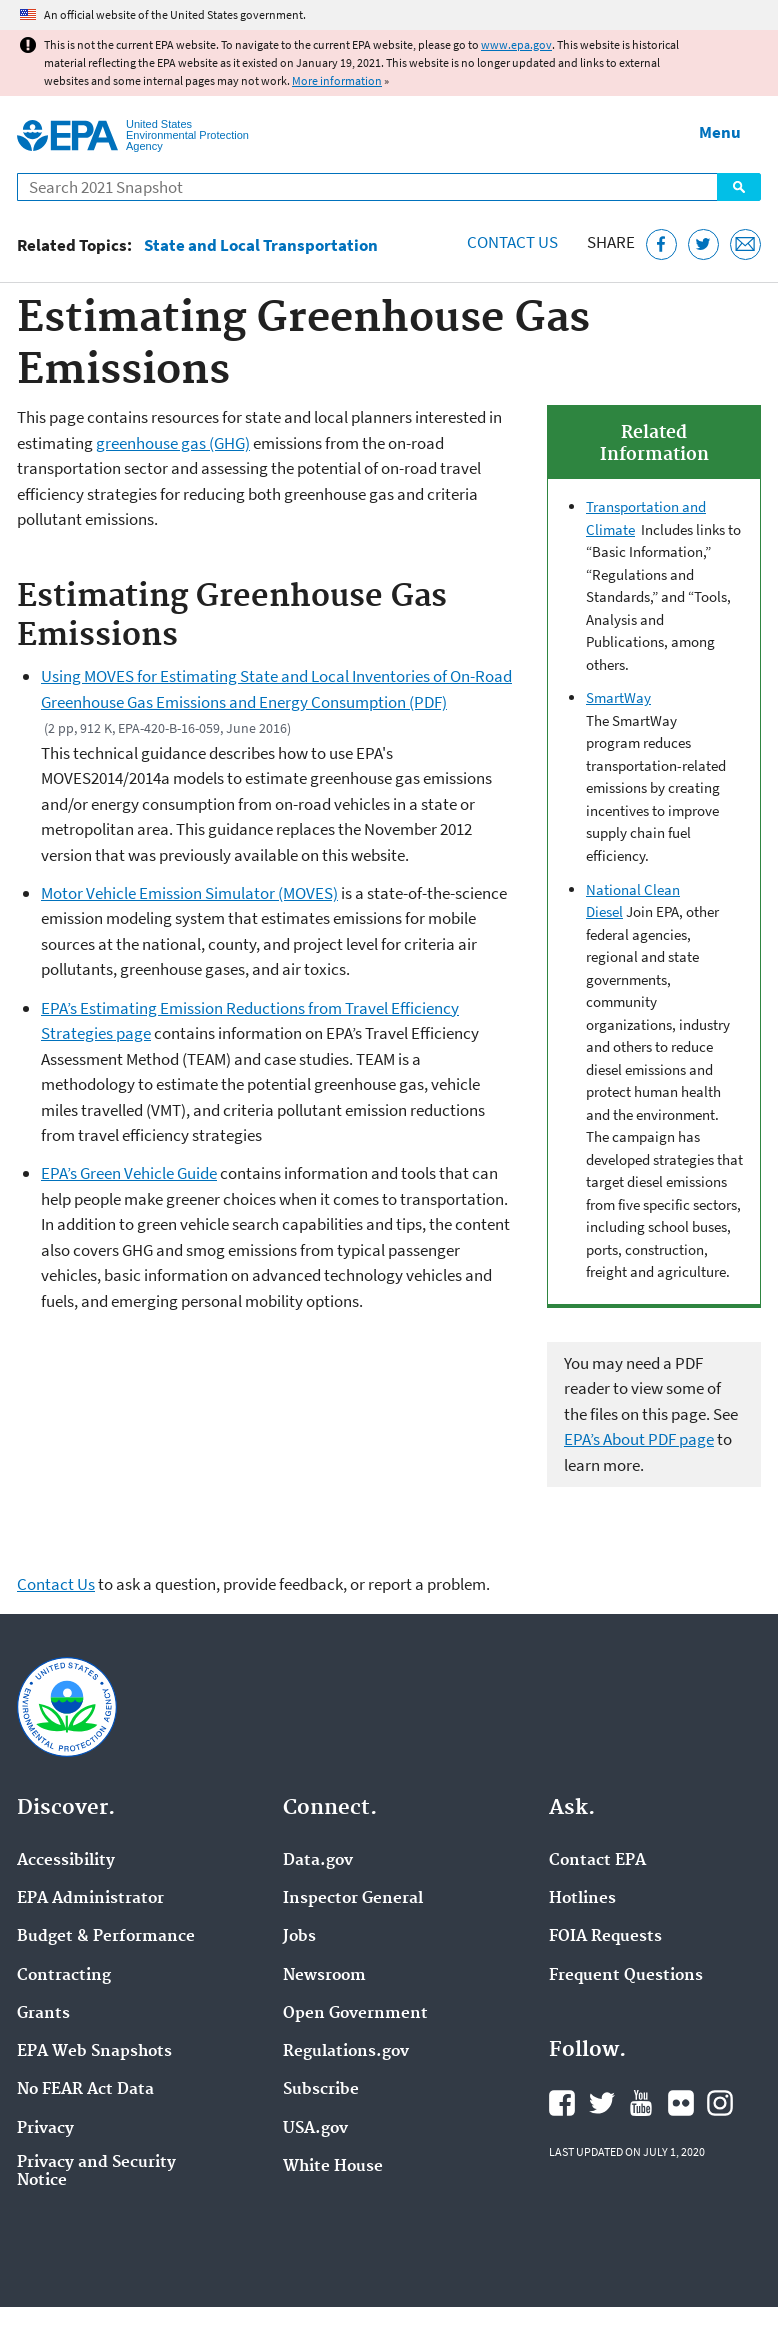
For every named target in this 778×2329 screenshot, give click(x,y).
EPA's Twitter (602, 2103)
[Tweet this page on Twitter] (703, 244)
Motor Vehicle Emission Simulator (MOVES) (189, 893)
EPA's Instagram (720, 2103)
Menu (720, 132)
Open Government (355, 2014)
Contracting (64, 1976)
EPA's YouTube (641, 2103)
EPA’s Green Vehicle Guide (129, 1173)
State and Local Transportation (261, 245)
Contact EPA (597, 1861)
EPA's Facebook (562, 2103)
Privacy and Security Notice (96, 2172)
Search (739, 187)
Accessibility (66, 1861)
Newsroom (324, 1976)
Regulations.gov (346, 2052)
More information (337, 80)
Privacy (45, 2129)
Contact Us (512, 242)
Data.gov (318, 1861)
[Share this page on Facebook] (661, 244)
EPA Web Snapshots (94, 2052)
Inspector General (353, 1899)
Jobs (299, 1937)
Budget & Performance (106, 1937)
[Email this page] (745, 244)
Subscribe (321, 2090)
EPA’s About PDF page (639, 1439)
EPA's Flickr (681, 2103)
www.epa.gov (516, 44)
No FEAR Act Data (85, 2090)
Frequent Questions (626, 1976)
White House (333, 2167)
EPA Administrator (90, 1899)
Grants (43, 2014)
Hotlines (582, 1899)
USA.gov (315, 2129)
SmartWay (618, 697)
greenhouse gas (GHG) (173, 443)
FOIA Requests (605, 1937)
